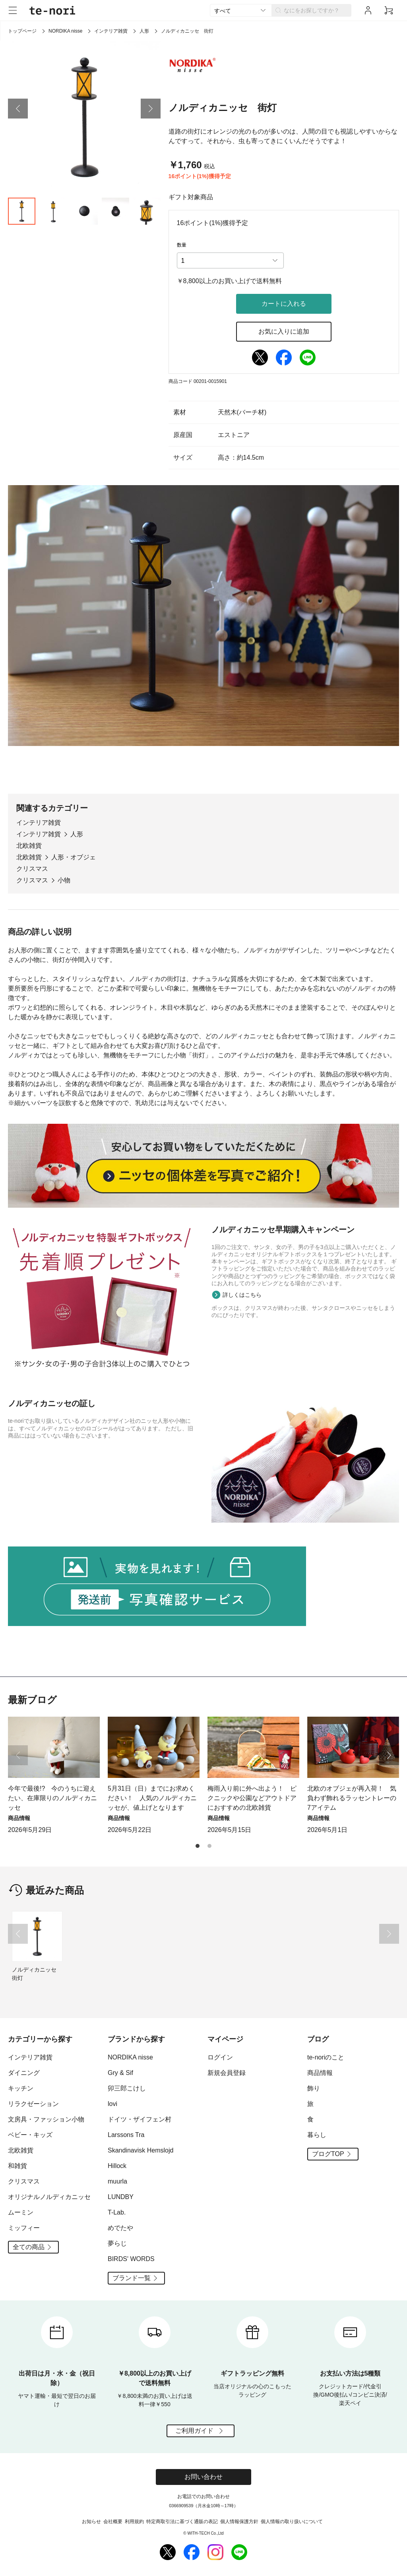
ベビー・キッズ (30, 2134)
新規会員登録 (226, 2072)
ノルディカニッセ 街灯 (37, 1973)
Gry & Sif (120, 2072)
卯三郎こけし (127, 2088)
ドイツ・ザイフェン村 (139, 2119)
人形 (144, 31)
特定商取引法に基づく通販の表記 (182, 2521)
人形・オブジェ (73, 857)
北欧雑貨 (29, 845)
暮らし (316, 2134)
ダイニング (24, 2072)
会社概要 (112, 2521)
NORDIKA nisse (65, 31)
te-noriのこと (325, 2057)
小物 (64, 880)
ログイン (220, 2057)
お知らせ (91, 2521)
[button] (18, 109)
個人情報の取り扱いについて (292, 2521)
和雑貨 (17, 2165)
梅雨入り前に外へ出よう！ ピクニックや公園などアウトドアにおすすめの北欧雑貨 (252, 1798)
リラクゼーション (33, 2103)
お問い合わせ (203, 2476)
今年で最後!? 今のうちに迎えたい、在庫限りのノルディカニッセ (52, 1798)
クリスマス (32, 868)
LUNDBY (121, 2196)
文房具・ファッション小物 (46, 2119)
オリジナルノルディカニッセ (49, 2196)
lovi (112, 2103)
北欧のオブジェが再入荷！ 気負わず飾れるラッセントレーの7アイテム (351, 1798)
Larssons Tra (126, 2134)
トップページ (22, 31)
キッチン (20, 2088)
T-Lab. (117, 2212)
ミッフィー (24, 2227)
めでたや (120, 2227)
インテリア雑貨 (111, 31)
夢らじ (117, 2243)
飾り (313, 2088)
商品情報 (320, 2072)
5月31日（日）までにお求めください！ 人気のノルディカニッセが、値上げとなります (152, 1798)
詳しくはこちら (242, 1295)
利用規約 (134, 2521)
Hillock (117, 2165)
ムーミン (20, 2212)
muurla (117, 2181)
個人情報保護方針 (239, 2521)
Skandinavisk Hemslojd (140, 2150)
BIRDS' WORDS (131, 2258)
